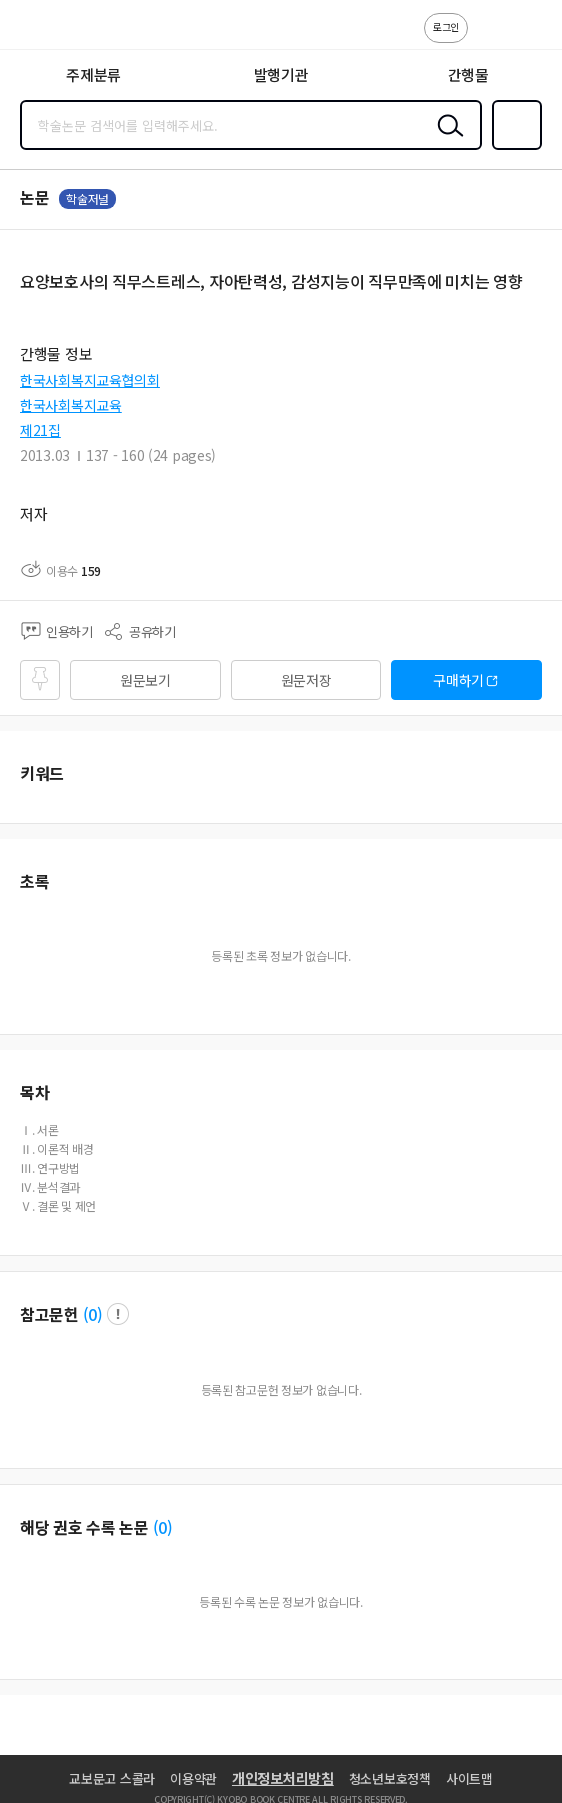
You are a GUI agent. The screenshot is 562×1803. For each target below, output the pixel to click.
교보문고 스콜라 (112, 1778)
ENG (531, 38)
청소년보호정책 (390, 1778)
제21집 (40, 430)
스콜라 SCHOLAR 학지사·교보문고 (60, 31)
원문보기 (145, 680)
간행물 (468, 74)
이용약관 (193, 1778)
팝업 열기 (118, 1314)
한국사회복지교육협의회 (90, 380)
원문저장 (306, 680)
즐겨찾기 (513, 148)
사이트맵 (469, 1778)
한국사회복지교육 (71, 405)
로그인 (446, 26)
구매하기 (458, 680)
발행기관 (281, 74)
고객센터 (489, 38)
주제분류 (93, 74)
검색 (446, 141)
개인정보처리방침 (283, 1778)
